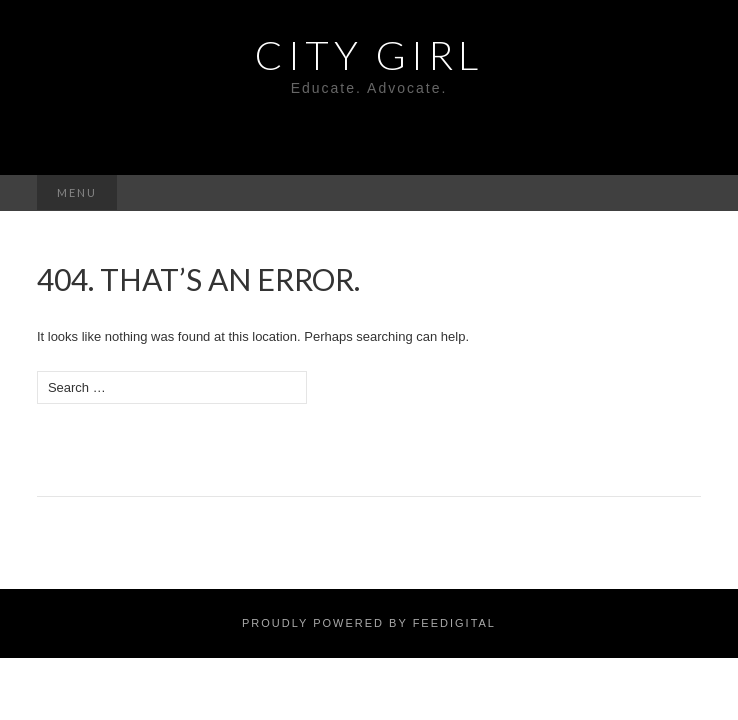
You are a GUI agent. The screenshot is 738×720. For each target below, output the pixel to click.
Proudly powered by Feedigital (369, 623)
